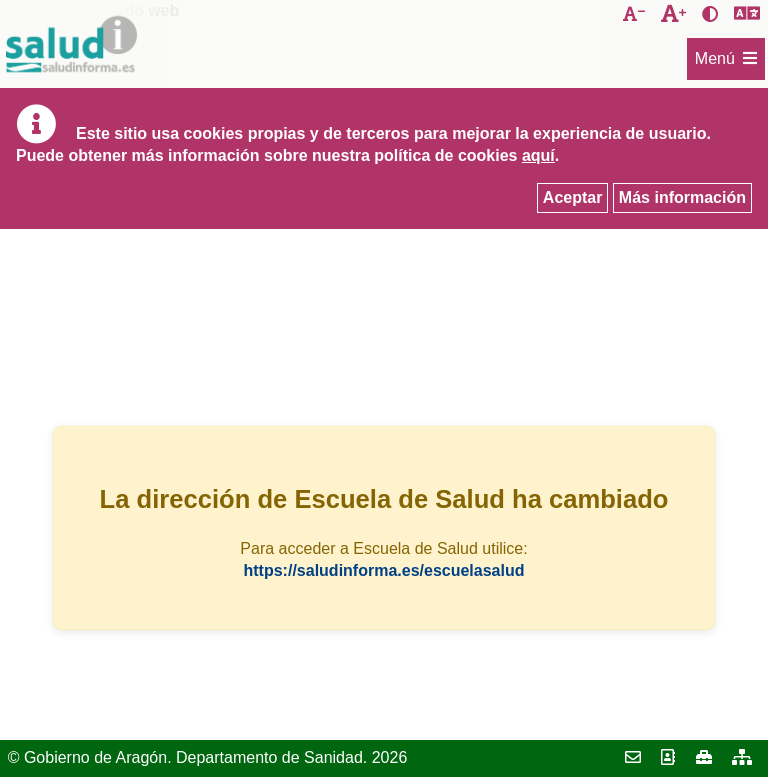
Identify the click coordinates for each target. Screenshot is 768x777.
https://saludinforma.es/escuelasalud (384, 570)
